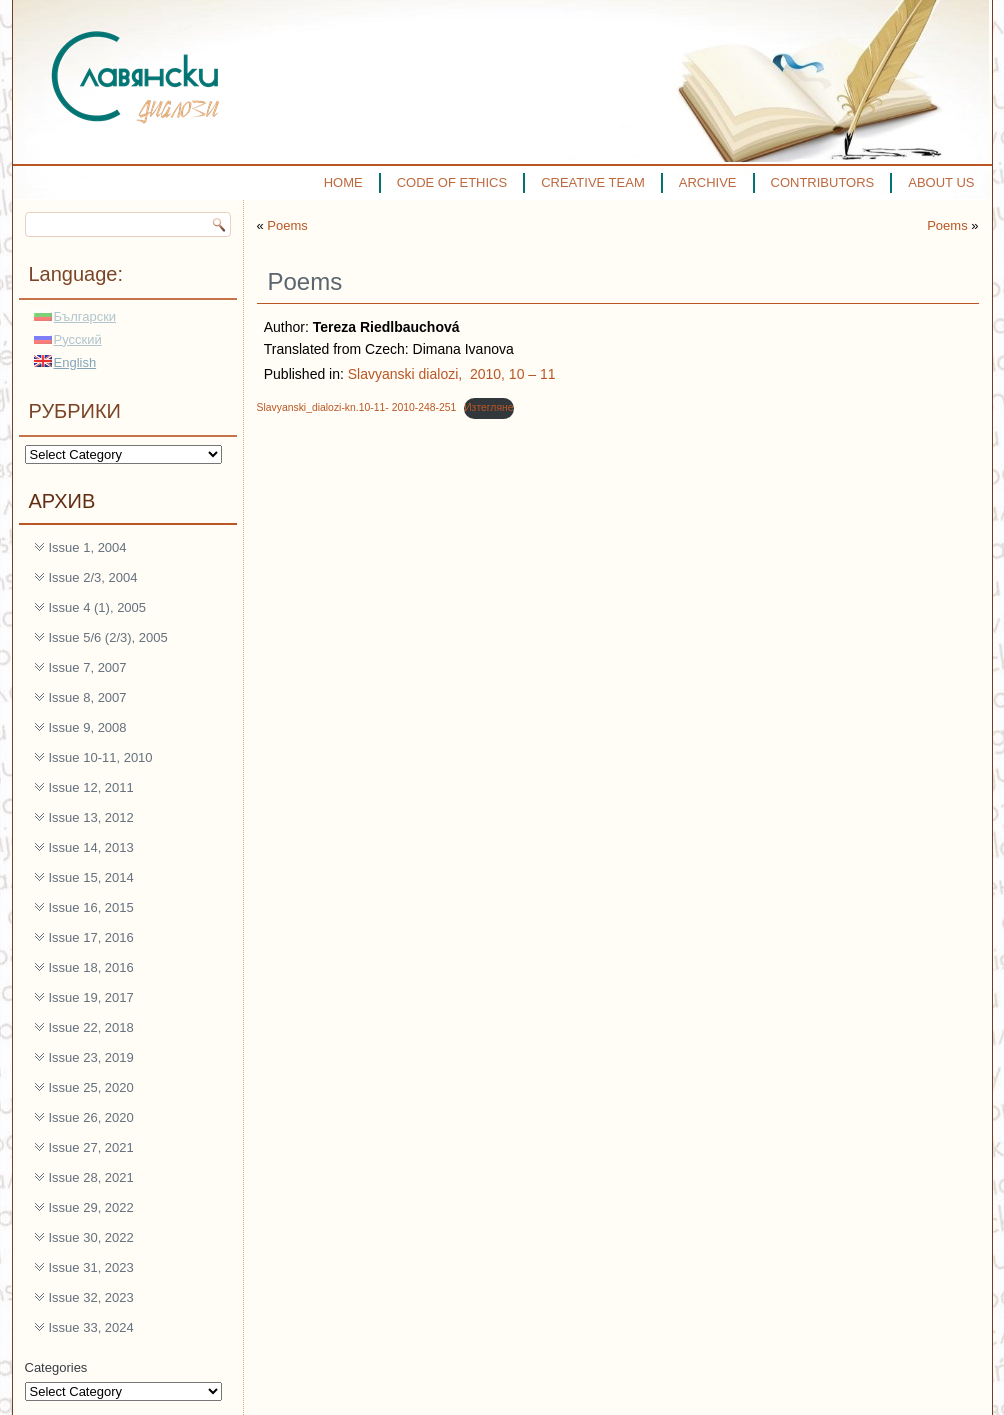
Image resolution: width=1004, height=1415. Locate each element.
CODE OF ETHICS (452, 182)
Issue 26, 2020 (91, 1117)
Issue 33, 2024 (91, 1327)
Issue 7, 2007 (88, 667)
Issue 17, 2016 (91, 937)
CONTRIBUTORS (823, 182)
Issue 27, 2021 (91, 1147)
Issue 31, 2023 (91, 1267)
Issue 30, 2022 (91, 1237)
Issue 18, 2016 (91, 967)
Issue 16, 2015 (91, 907)
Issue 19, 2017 (91, 997)
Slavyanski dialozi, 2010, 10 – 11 (452, 374)
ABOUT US (941, 182)
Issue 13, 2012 (91, 817)
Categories (56, 1367)
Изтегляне (488, 407)
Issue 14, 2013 (91, 847)
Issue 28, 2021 (91, 1177)
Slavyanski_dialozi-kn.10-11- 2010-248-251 (357, 407)
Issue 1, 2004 (88, 547)
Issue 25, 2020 (91, 1087)
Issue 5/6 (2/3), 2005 (108, 637)
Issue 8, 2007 (88, 697)
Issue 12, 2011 (91, 787)
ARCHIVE (708, 182)
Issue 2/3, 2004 (93, 577)
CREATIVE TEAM (593, 182)
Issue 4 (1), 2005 (98, 607)
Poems (287, 225)
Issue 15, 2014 (91, 877)
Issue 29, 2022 (91, 1207)
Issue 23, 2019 (91, 1057)
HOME (343, 182)
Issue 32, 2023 (91, 1297)
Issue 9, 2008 (88, 727)
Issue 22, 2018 (91, 1027)
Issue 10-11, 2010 (101, 757)
